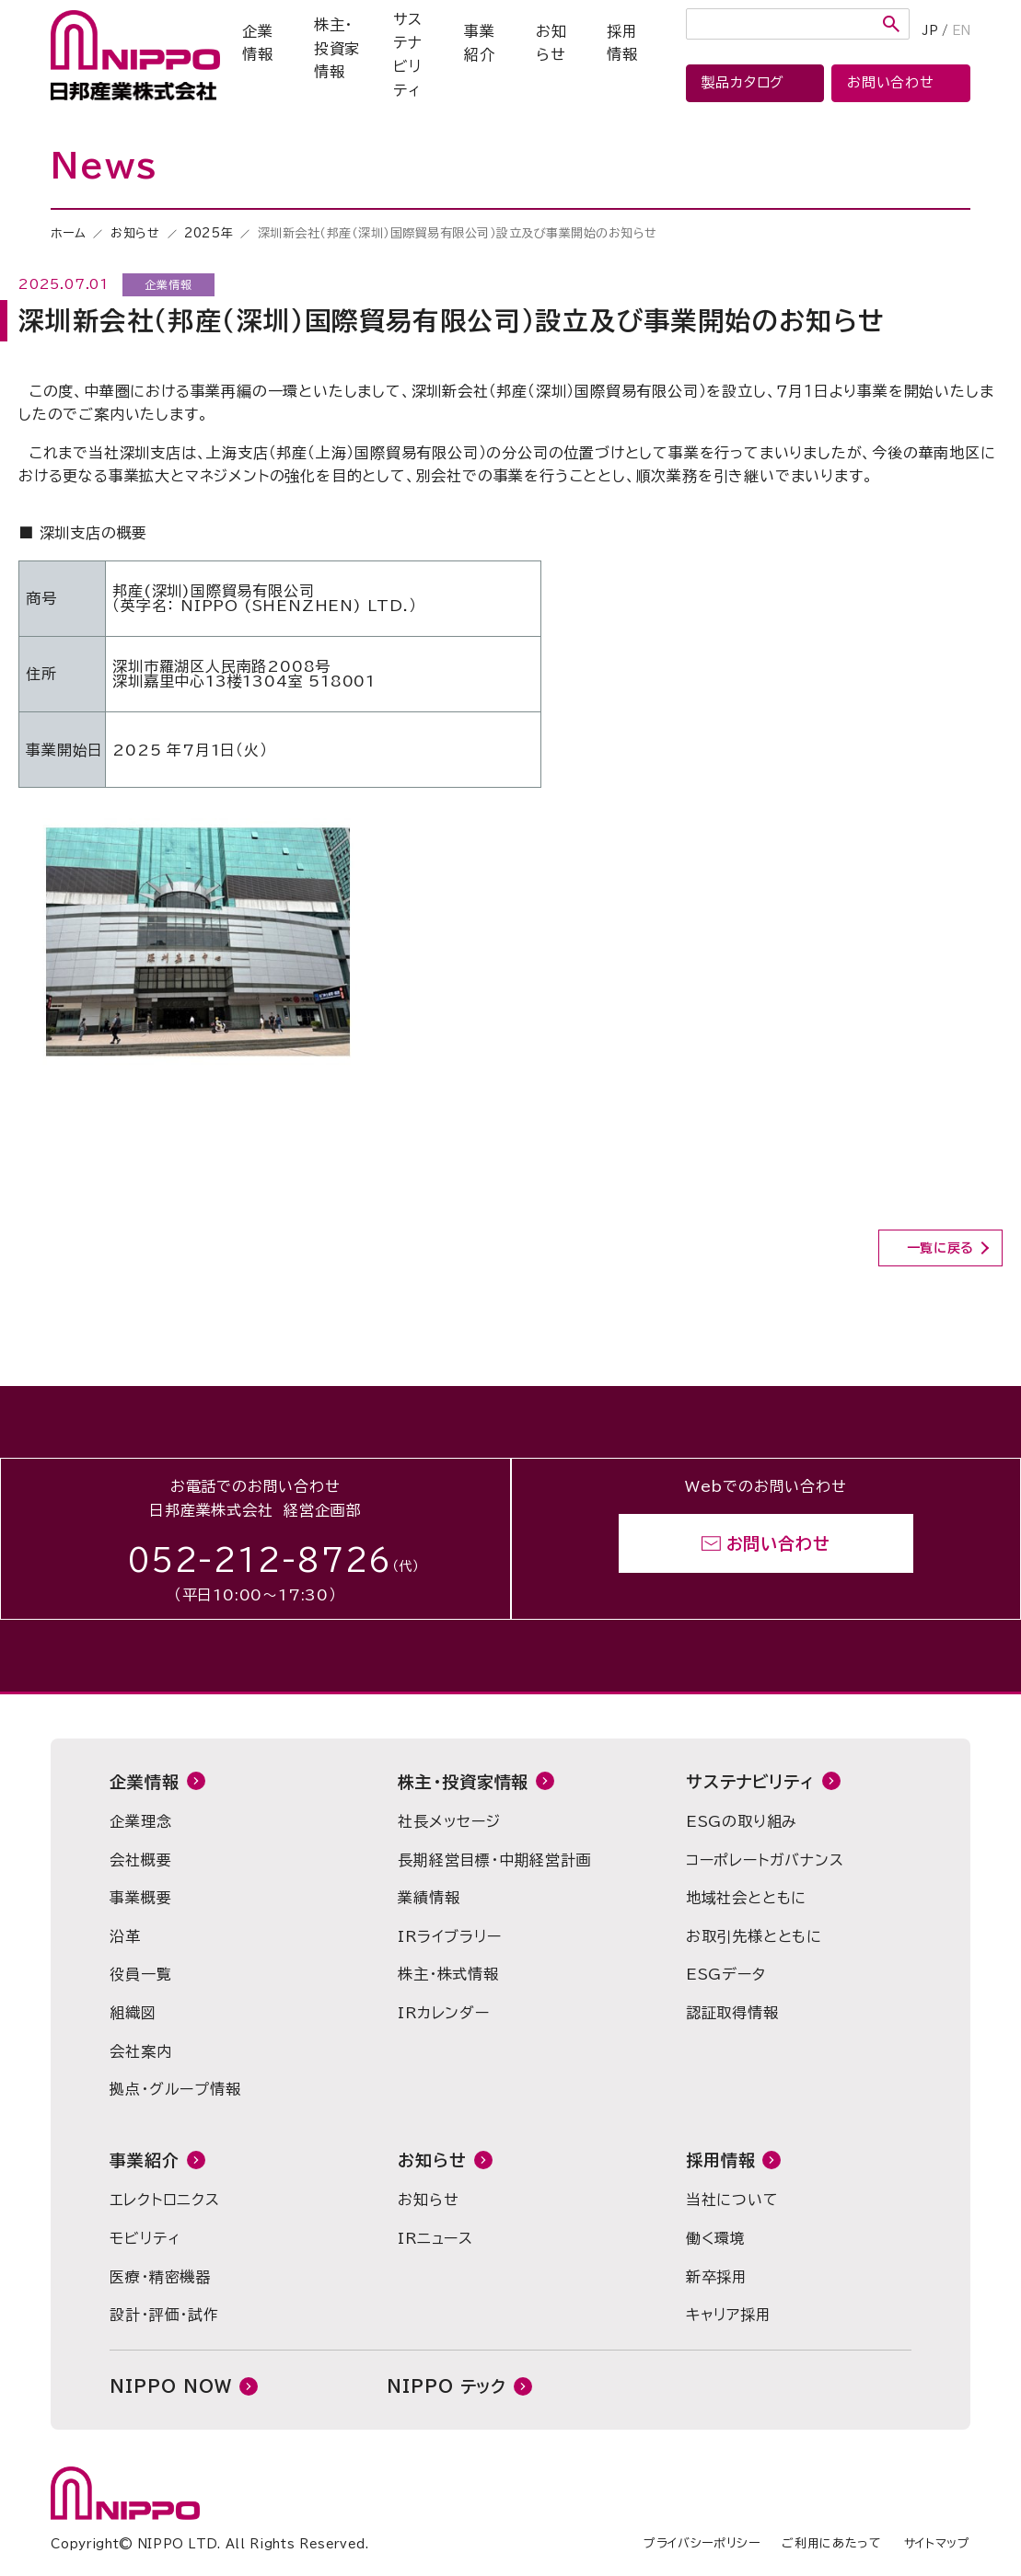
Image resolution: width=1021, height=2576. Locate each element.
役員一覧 (140, 1974)
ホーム (68, 233)
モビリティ (145, 2238)
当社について (732, 2199)
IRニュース (435, 2238)
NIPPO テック (446, 2386)
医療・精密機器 (160, 2277)
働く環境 (716, 2238)
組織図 (133, 2012)
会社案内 (140, 2051)
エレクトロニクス (164, 2199)
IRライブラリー (449, 1936)
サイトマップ (937, 2543)
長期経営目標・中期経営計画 (494, 1860)
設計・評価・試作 (164, 2314)
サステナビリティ (408, 55)
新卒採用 (717, 2277)
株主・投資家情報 (337, 48)
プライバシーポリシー (702, 2543)
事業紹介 (479, 43)
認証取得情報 (732, 2012)
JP (930, 31)
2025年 (208, 233)
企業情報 (257, 43)
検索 (891, 24)
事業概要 (140, 1897)
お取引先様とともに (754, 1936)
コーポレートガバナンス (765, 1860)
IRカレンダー (444, 2012)
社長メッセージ (449, 1821)
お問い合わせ (778, 1543)
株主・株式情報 (448, 1974)
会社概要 (140, 1860)
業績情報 (428, 1897)
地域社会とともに (746, 1897)
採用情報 (622, 43)
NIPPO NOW (170, 2386)
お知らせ (551, 43)
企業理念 (140, 1821)
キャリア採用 (729, 2314)
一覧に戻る (941, 1248)
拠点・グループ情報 (175, 2089)
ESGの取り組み (741, 1821)
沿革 (125, 1936)
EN (961, 31)
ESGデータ (726, 1974)
